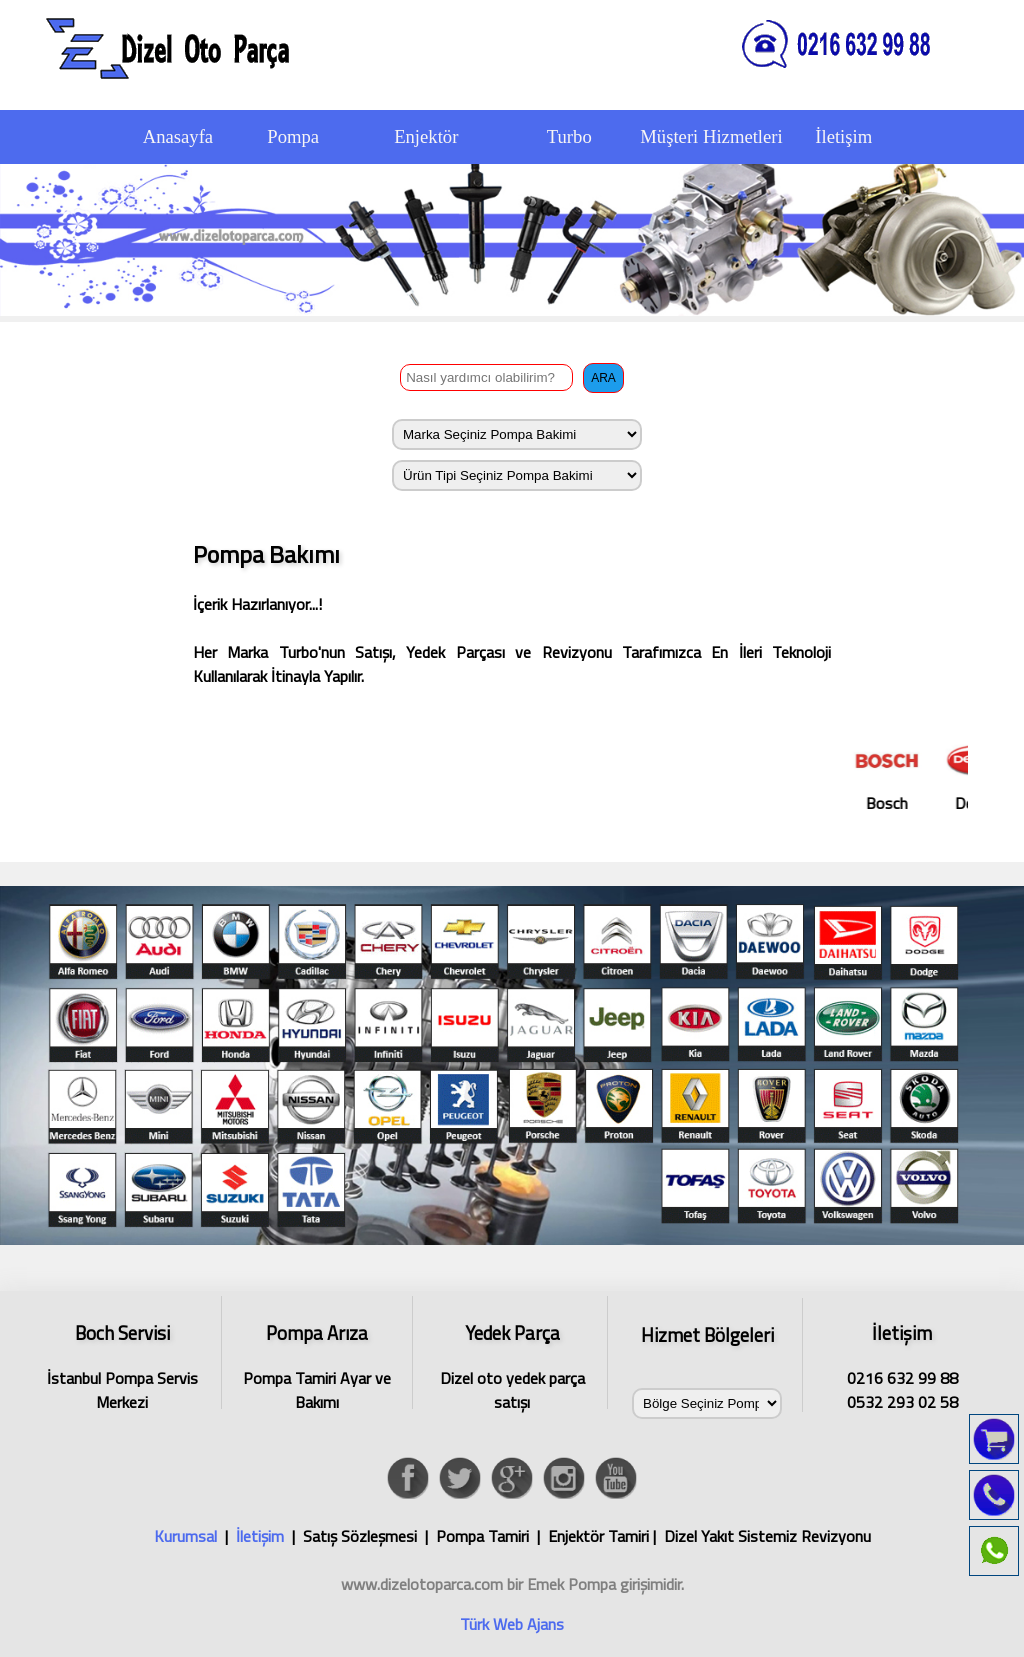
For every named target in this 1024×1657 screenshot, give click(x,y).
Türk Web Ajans (512, 1624)
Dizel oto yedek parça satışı (512, 1363)
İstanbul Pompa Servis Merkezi (122, 1363)
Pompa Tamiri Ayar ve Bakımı (317, 1363)
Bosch (902, 775)
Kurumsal (185, 1536)
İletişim (260, 1536)
